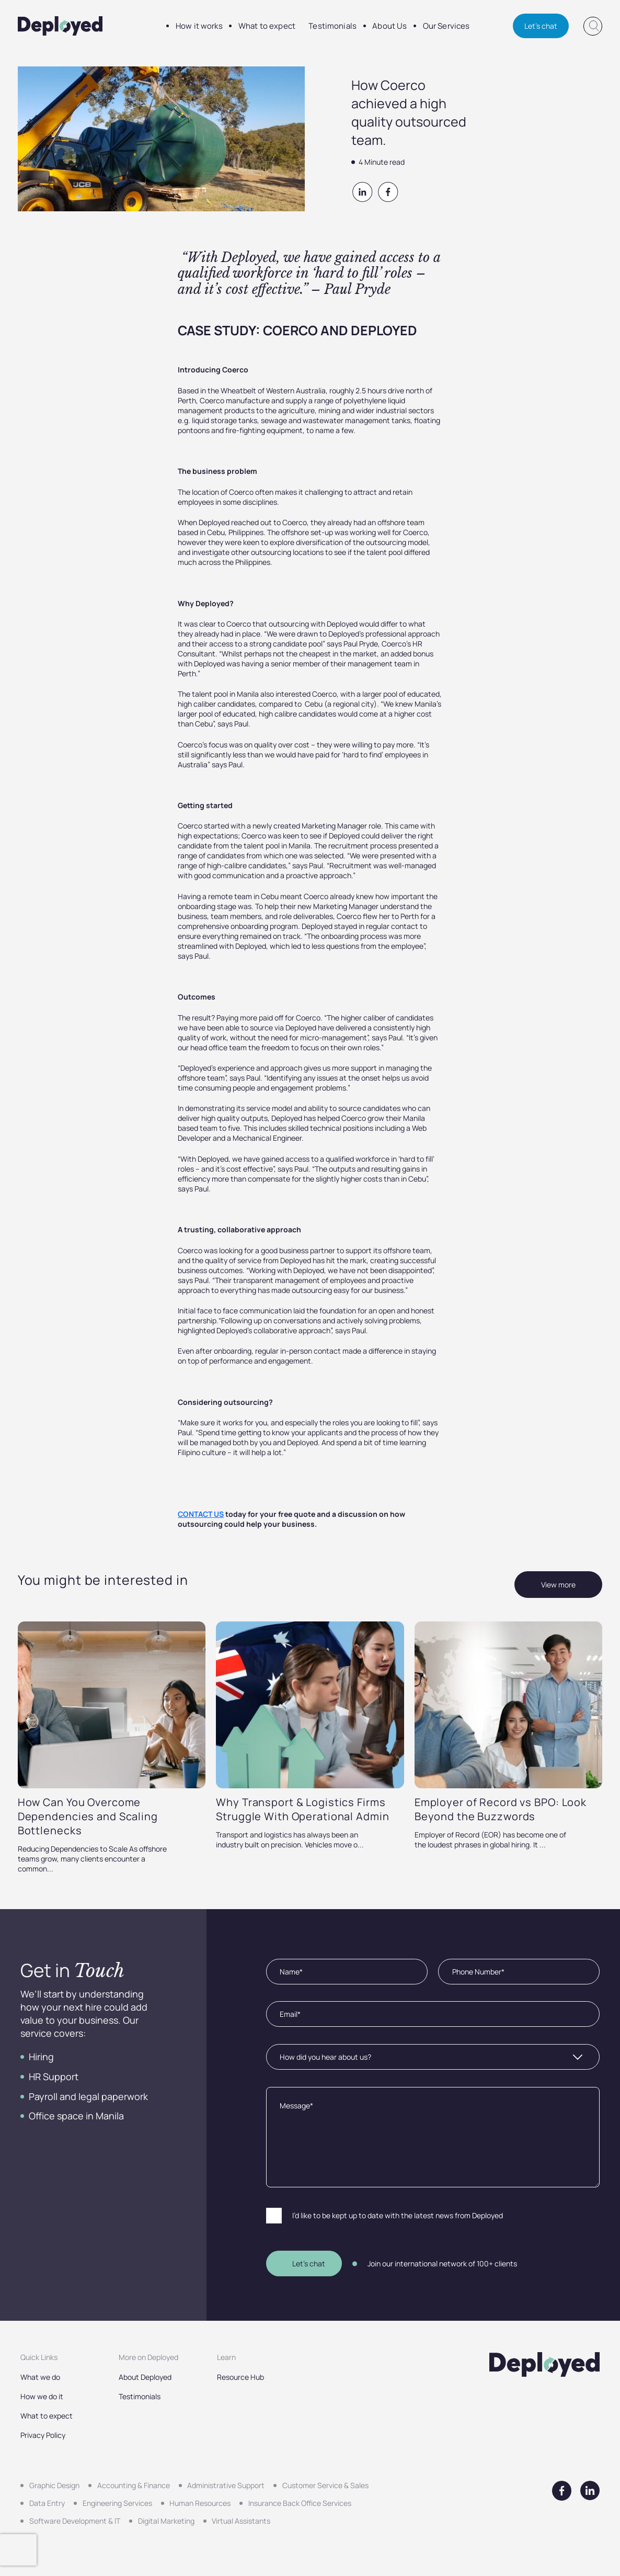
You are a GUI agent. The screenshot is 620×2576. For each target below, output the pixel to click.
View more (558, 1585)
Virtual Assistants (241, 2521)
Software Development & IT (74, 2521)
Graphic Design (54, 2485)
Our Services (408, 25)
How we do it (41, 2396)
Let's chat (540, 26)
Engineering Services (117, 2503)
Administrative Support (226, 2485)
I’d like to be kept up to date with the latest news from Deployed (397, 2215)
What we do (40, 2377)
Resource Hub (240, 2377)
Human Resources (200, 2503)
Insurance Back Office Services (299, 2503)
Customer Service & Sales (325, 2485)
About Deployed (145, 2377)
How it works (194, 25)
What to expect (253, 25)
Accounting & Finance (133, 2485)
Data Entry (47, 2503)
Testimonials (309, 25)
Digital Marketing (166, 2521)
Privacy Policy (42, 2435)
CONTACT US (201, 1514)
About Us (359, 25)
